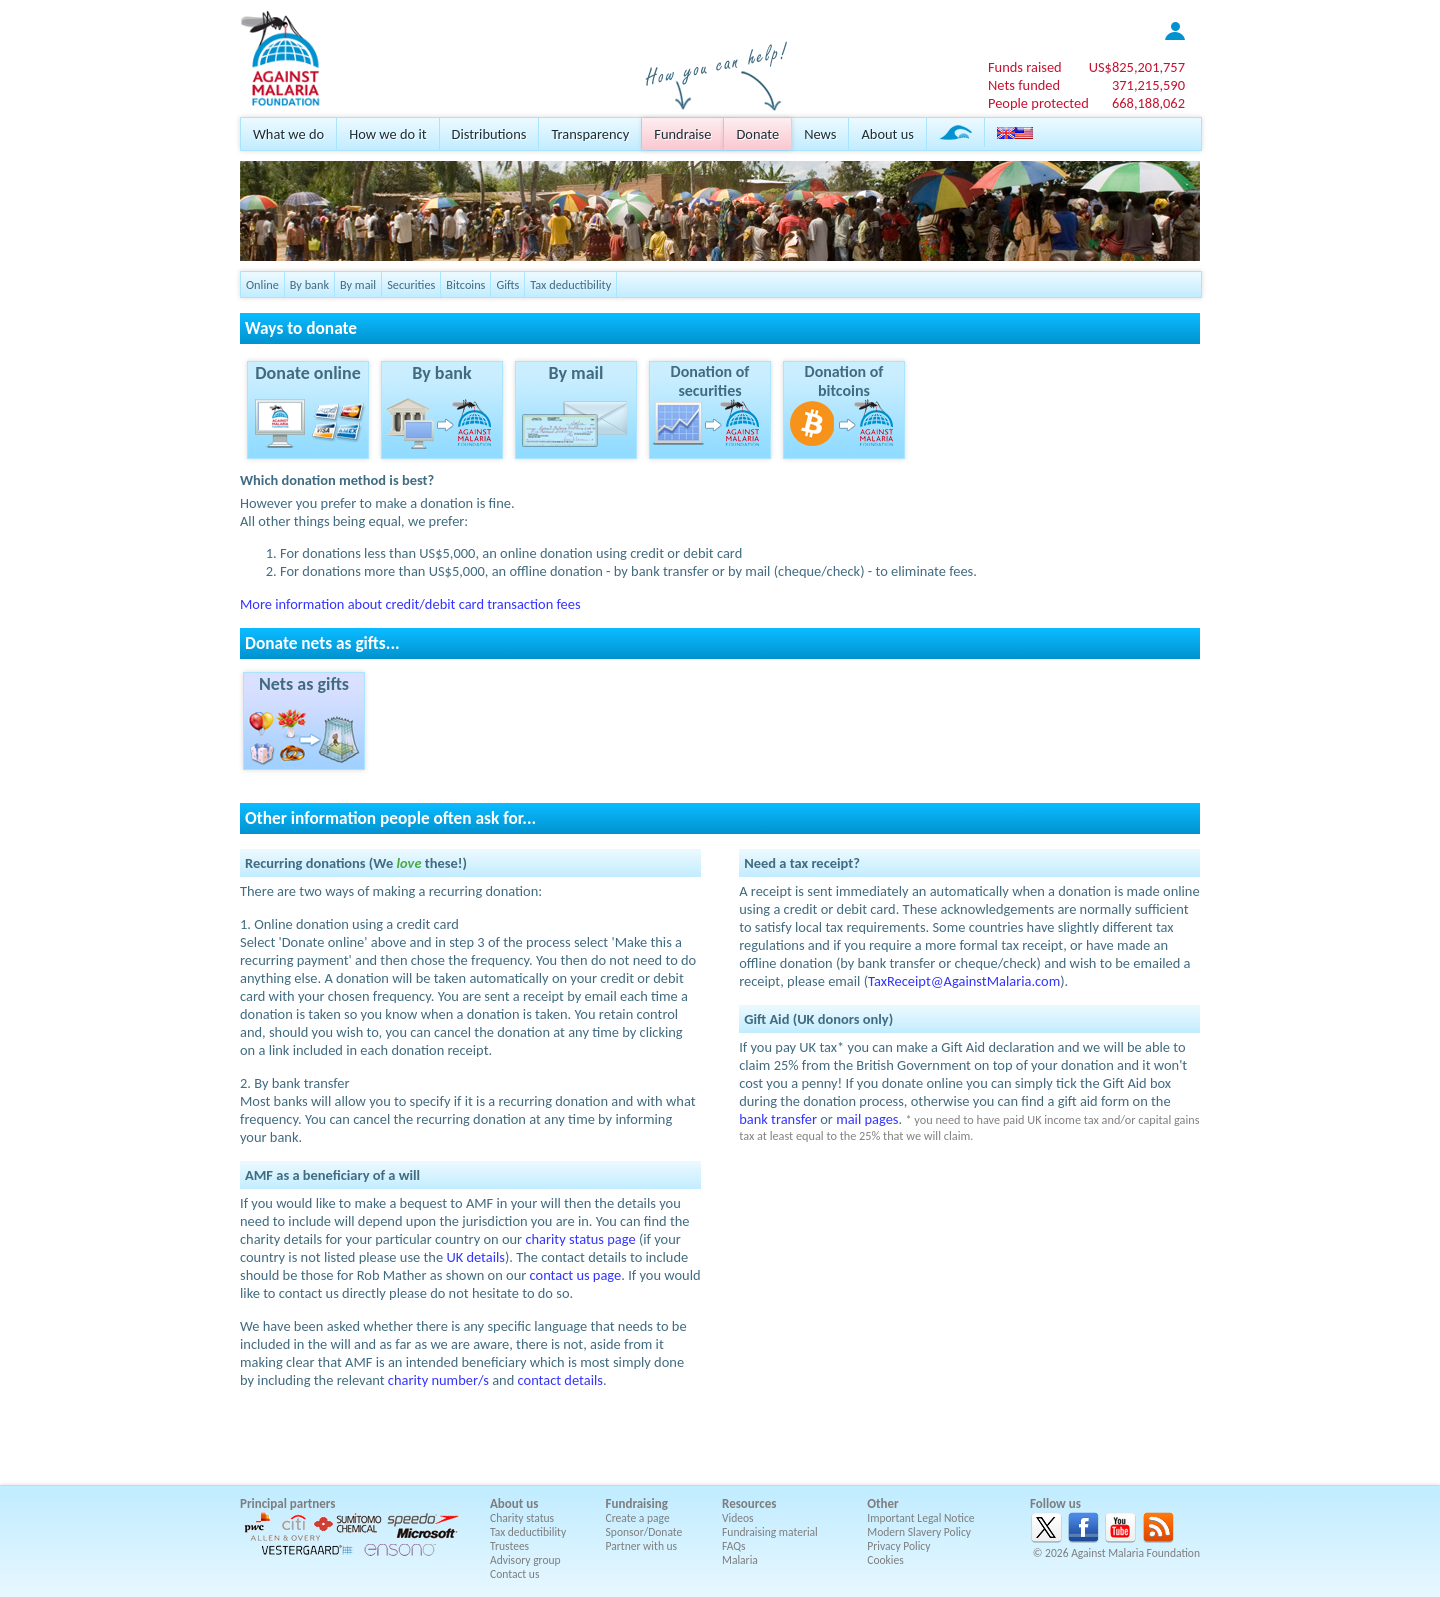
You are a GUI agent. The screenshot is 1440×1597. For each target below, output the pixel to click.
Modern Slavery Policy (919, 1532)
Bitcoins (465, 284)
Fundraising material (770, 1532)
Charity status (522, 1518)
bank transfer (778, 1119)
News (820, 134)
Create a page (638, 1518)
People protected (1038, 103)
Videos (738, 1518)
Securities (411, 284)
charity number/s (438, 1380)
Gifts (507, 284)
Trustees (509, 1546)
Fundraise (682, 134)
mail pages (867, 1119)
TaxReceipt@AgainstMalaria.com (964, 981)
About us (887, 134)
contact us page (576, 1275)
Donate (757, 134)
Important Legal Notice (920, 1518)
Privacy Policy (898, 1546)
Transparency (590, 134)
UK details (475, 1257)
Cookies (885, 1560)
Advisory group (525, 1560)
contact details (560, 1380)
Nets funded (1024, 85)
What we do (288, 134)
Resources (749, 1503)
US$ (1137, 67)
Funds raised (1025, 67)
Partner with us (642, 1546)
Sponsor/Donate (644, 1532)
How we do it (387, 134)
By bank (309, 284)
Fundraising (637, 1503)
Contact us (514, 1574)
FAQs (734, 1546)
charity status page (580, 1239)
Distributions (489, 134)
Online (262, 284)
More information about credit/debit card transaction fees (410, 604)
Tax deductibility (570, 284)
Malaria (740, 1560)
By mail (358, 284)
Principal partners (287, 1503)
